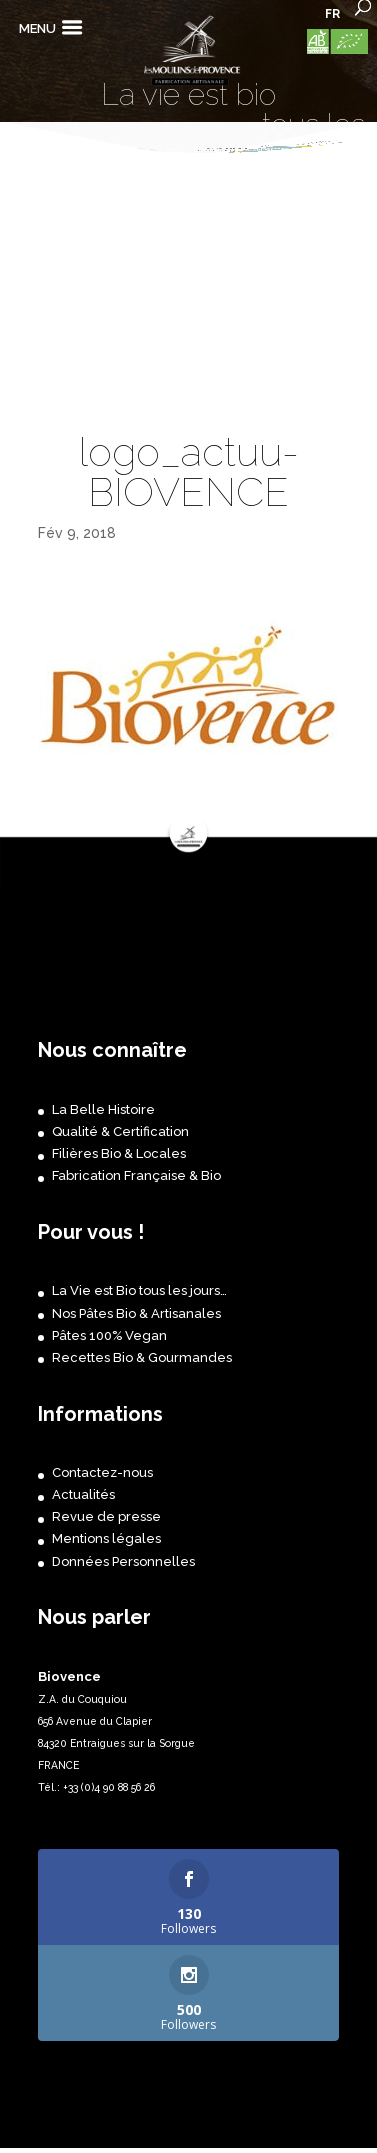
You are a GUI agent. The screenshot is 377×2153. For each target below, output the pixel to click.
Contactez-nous (102, 1472)
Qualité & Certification (120, 1131)
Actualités (83, 1494)
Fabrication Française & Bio (136, 1175)
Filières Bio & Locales (119, 1153)
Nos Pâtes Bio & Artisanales (136, 1313)
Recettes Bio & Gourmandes (142, 1357)
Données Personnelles (123, 1561)
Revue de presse (106, 1516)
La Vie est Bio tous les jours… (139, 1290)
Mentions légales (106, 1538)
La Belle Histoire (103, 1109)
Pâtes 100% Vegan (109, 1335)
